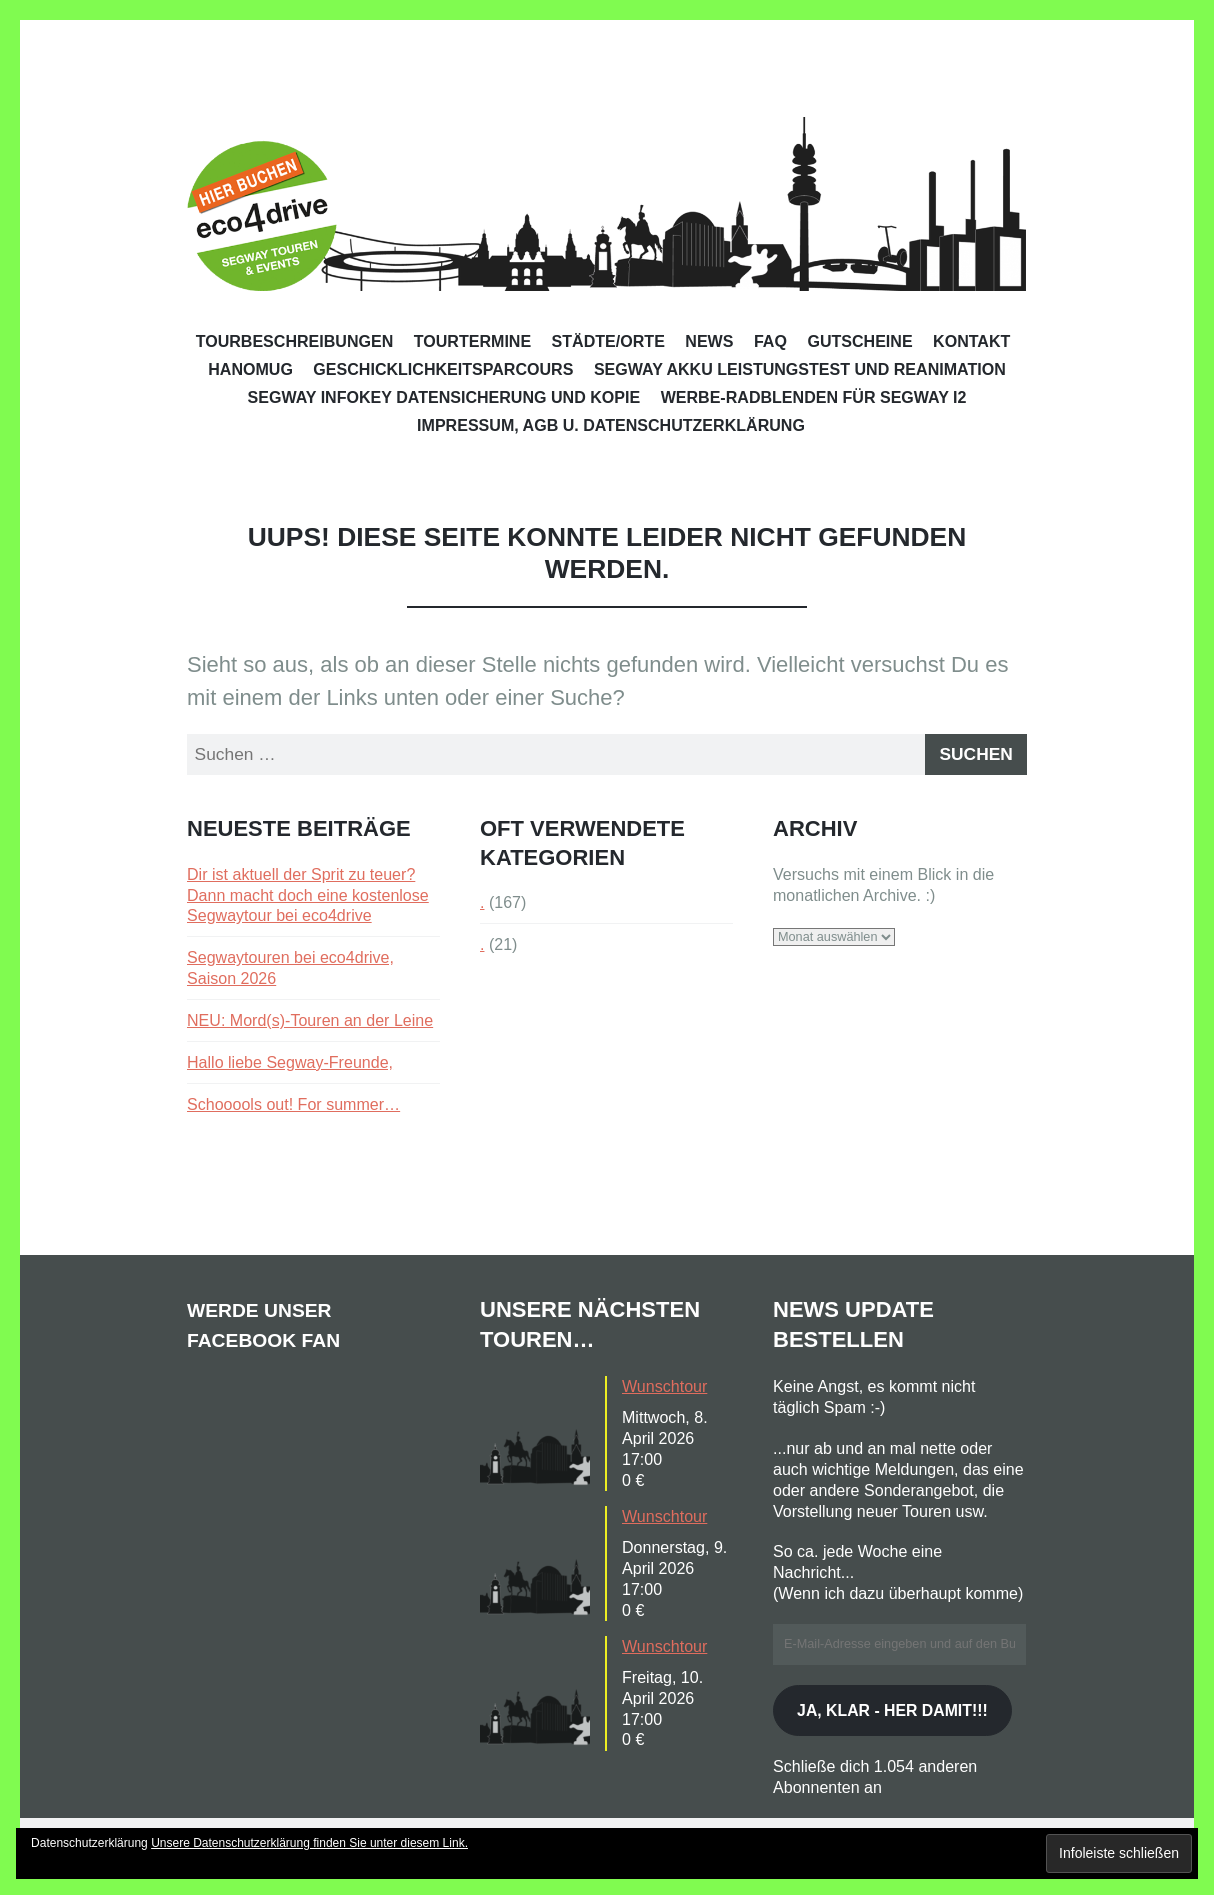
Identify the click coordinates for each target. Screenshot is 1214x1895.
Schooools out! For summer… (293, 1109)
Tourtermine (472, 341)
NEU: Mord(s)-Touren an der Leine (310, 1025)
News (709, 341)
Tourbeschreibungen (295, 341)
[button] (540, 1436)
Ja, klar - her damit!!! (899, 1730)
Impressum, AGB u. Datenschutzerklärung (611, 425)
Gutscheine (859, 341)
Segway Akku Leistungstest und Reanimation (800, 369)
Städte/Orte (608, 341)
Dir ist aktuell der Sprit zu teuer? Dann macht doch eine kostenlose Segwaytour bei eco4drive (308, 899)
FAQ (770, 341)
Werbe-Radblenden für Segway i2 (814, 397)
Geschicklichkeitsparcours (443, 369)
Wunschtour (664, 1391)
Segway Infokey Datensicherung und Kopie (444, 397)
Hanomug (250, 369)
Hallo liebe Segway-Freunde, (290, 1067)
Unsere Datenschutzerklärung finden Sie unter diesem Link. (309, 1843)
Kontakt (971, 341)
